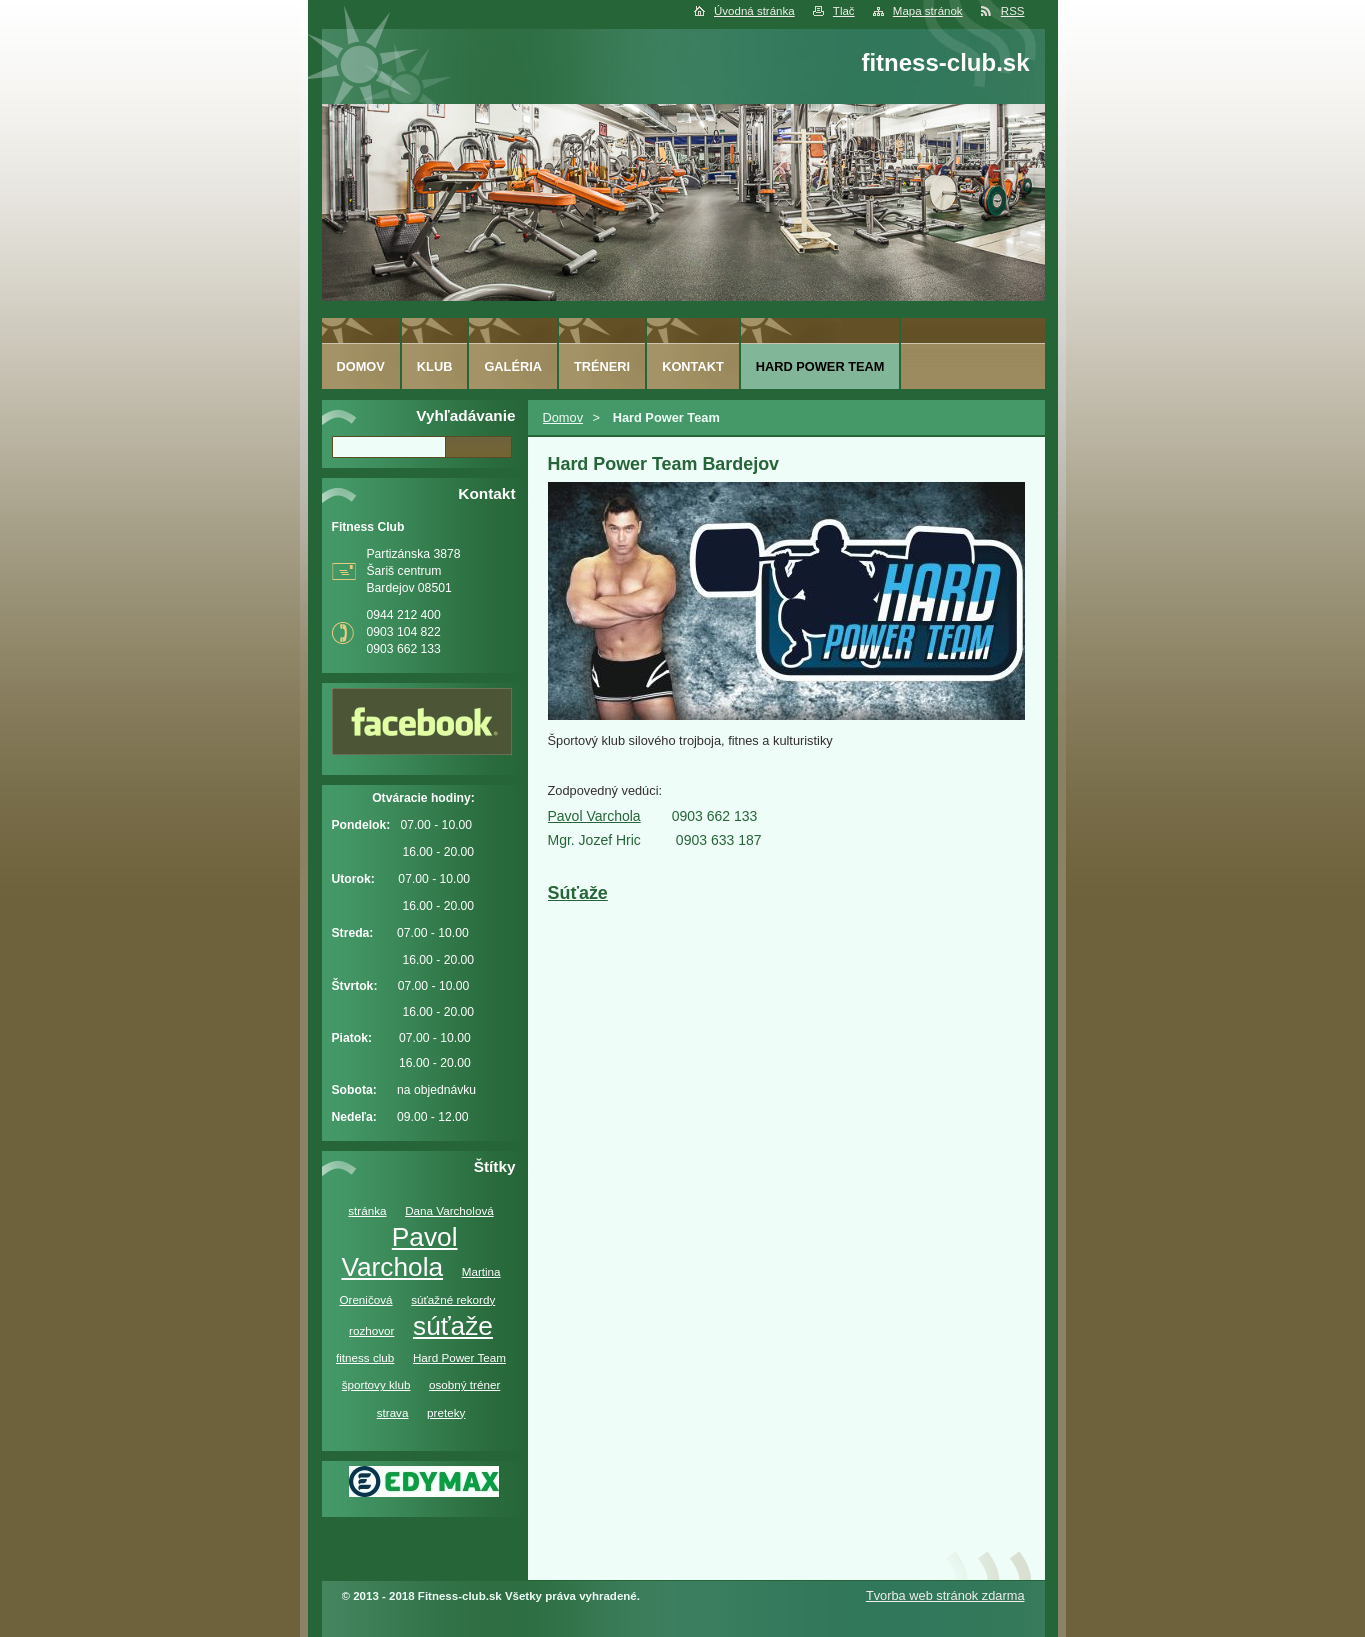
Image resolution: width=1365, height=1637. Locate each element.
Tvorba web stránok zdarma (945, 1595)
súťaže (453, 1326)
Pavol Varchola (399, 1252)
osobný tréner (464, 1384)
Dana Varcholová (449, 1210)
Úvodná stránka (754, 11)
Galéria (513, 366)
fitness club (365, 1357)
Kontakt (693, 366)
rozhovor (371, 1330)
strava (393, 1412)
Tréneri (602, 366)
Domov (563, 417)
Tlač (844, 11)
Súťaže (578, 893)
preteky (446, 1412)
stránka (367, 1210)
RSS (1013, 11)
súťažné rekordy (453, 1299)
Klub (435, 366)
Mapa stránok (928, 11)
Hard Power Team (459, 1357)
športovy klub (376, 1384)
